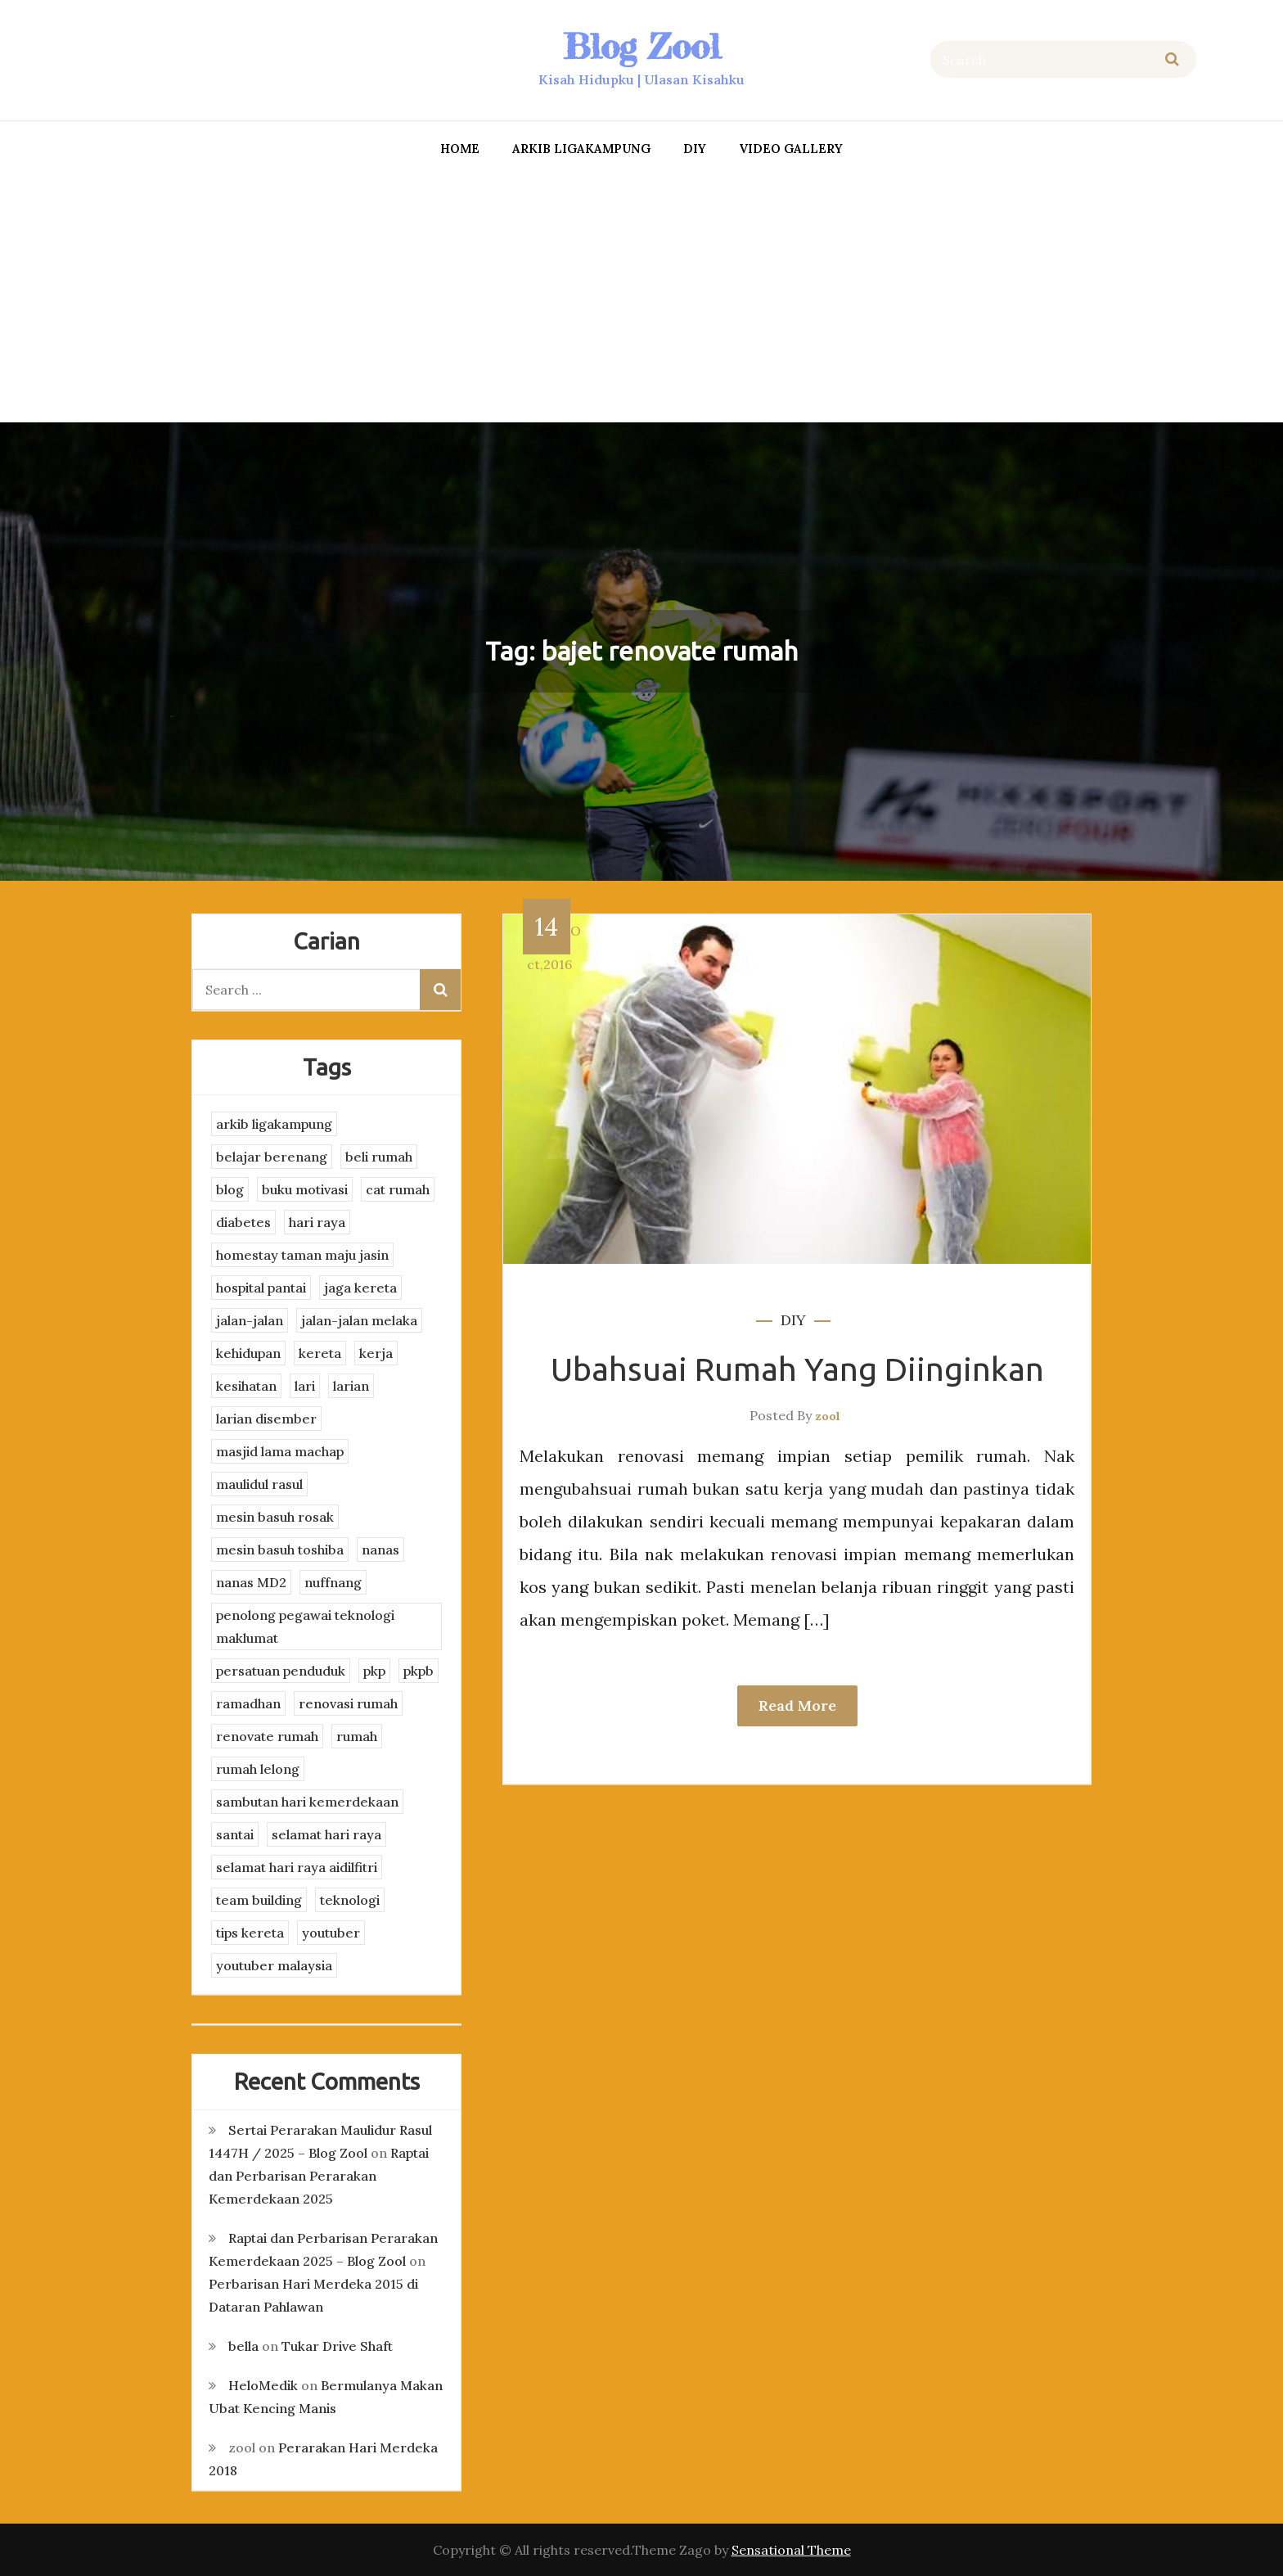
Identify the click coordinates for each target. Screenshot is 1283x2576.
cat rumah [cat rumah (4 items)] (398, 1189)
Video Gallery (791, 148)
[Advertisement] (641, 295)
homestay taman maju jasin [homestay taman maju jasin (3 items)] (302, 1255)
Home (459, 148)
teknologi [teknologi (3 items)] (350, 1900)
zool (827, 1416)
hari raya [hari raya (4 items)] (317, 1222)
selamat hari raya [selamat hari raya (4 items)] (326, 1834)
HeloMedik (263, 2385)
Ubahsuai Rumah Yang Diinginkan (797, 1369)
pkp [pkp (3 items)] (374, 1670)
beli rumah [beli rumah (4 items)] (378, 1156)
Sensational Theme (791, 2550)
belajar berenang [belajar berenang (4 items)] (271, 1156)
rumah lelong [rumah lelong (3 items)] (257, 1769)
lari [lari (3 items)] (305, 1386)
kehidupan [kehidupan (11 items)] (248, 1353)
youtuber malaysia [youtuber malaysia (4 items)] (274, 1965)
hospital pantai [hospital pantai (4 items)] (261, 1287)
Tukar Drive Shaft (337, 2346)
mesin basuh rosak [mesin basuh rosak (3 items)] (275, 1517)
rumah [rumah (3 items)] (356, 1736)
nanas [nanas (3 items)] (380, 1549)
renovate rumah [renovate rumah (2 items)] (267, 1736)
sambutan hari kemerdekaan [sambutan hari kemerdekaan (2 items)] (307, 1801)
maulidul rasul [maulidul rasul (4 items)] (259, 1484)
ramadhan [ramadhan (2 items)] (248, 1703)
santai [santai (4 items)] (235, 1834)
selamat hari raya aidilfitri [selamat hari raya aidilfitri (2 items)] (296, 1867)
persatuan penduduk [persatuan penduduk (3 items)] (280, 1670)
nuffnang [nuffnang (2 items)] (333, 1582)
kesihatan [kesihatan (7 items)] (246, 1386)
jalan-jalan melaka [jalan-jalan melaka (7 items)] (359, 1320)
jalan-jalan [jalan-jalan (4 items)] (249, 1320)
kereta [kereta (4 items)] (320, 1353)
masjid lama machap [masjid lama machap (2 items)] (280, 1451)
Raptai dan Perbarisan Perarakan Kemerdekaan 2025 (319, 2176)
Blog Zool (641, 46)
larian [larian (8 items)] (351, 1386)
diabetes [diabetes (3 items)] (243, 1222)
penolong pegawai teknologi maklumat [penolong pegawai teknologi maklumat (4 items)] (305, 1626)
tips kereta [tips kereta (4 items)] (250, 1932)
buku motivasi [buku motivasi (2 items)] (305, 1189)
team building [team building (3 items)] (259, 1900)
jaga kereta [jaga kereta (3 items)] (360, 1287)
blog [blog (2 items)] (230, 1189)
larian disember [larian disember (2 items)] (266, 1418)
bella (243, 2346)
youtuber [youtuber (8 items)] (331, 1932)
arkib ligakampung (581, 148)
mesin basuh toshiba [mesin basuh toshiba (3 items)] (280, 1549)
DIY (694, 148)
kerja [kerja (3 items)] (376, 1353)
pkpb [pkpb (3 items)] (418, 1670)
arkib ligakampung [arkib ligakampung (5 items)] (274, 1124)
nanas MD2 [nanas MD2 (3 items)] (251, 1582)
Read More (797, 1705)
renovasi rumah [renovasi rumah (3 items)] (348, 1703)
